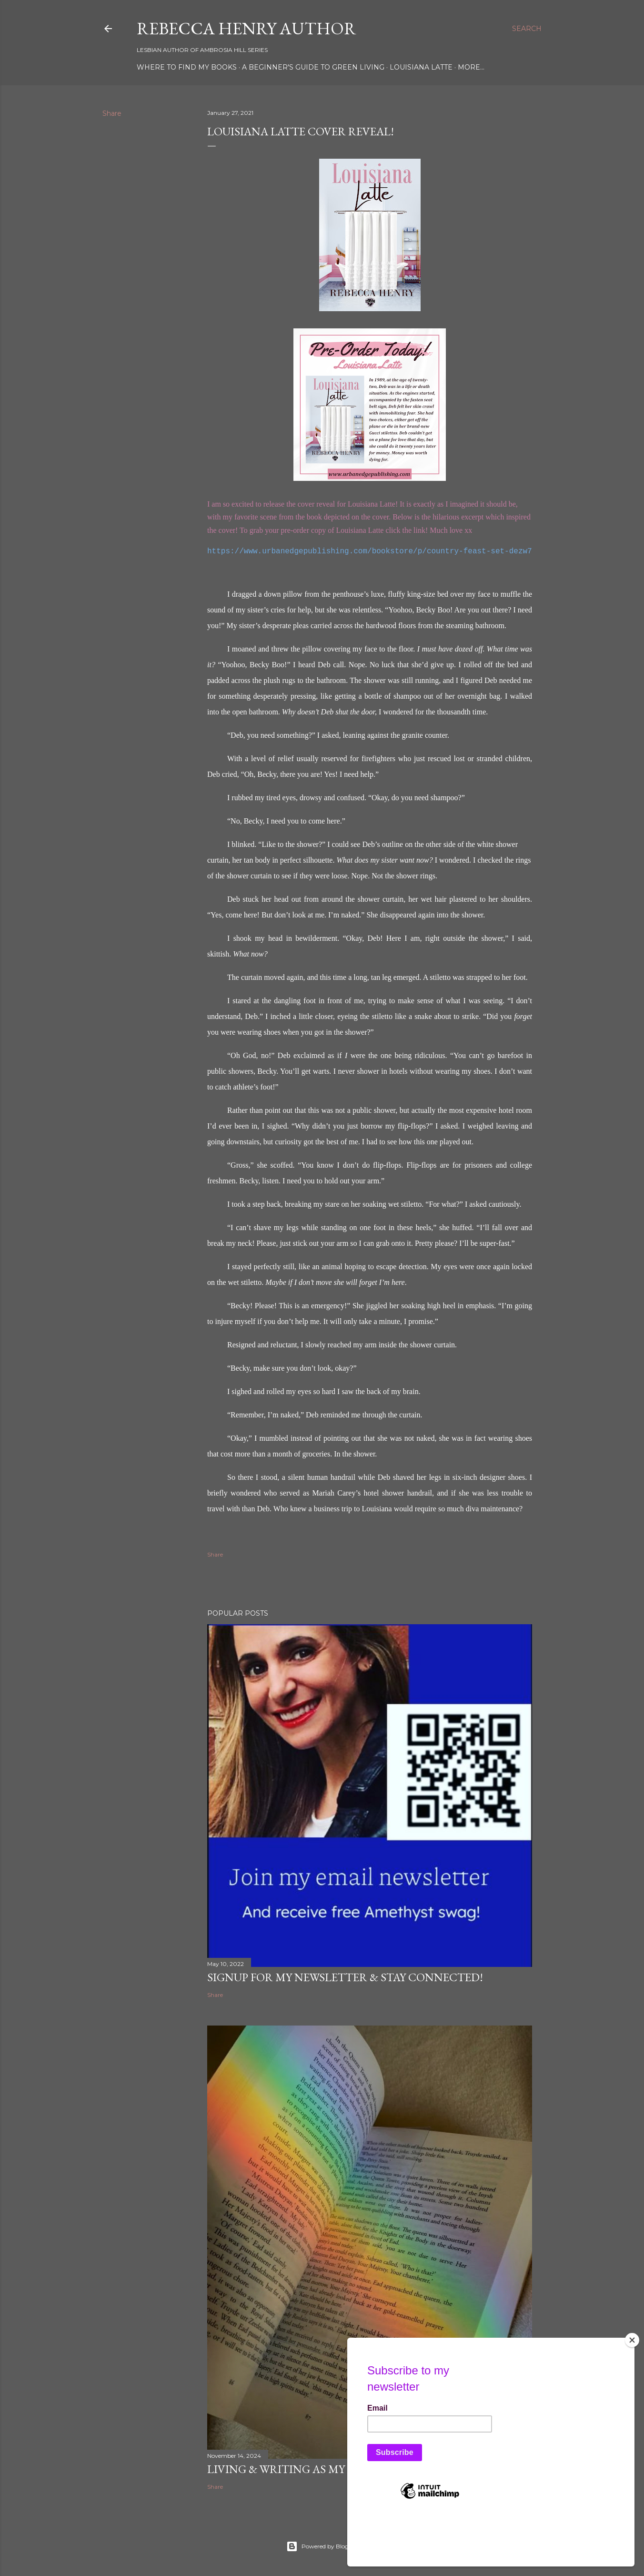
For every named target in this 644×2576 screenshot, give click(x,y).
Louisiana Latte (421, 67)
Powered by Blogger (322, 2546)
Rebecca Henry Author (246, 28)
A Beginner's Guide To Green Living (313, 67)
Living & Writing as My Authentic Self (324, 2469)
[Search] (527, 28)
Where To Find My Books (187, 67)
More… (471, 67)
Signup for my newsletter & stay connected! (345, 1977)
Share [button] (111, 113)
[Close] (632, 2388)
